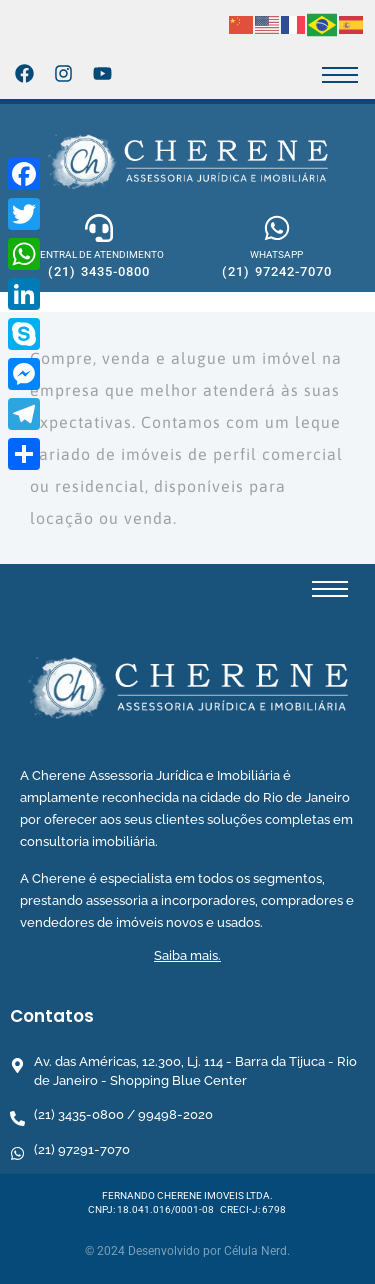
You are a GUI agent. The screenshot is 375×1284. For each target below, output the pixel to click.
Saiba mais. (187, 955)
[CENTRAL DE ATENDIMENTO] (99, 228)
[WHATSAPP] (277, 228)
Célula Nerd (255, 1251)
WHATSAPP (276, 254)
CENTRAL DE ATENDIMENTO (98, 254)
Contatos (52, 1016)
